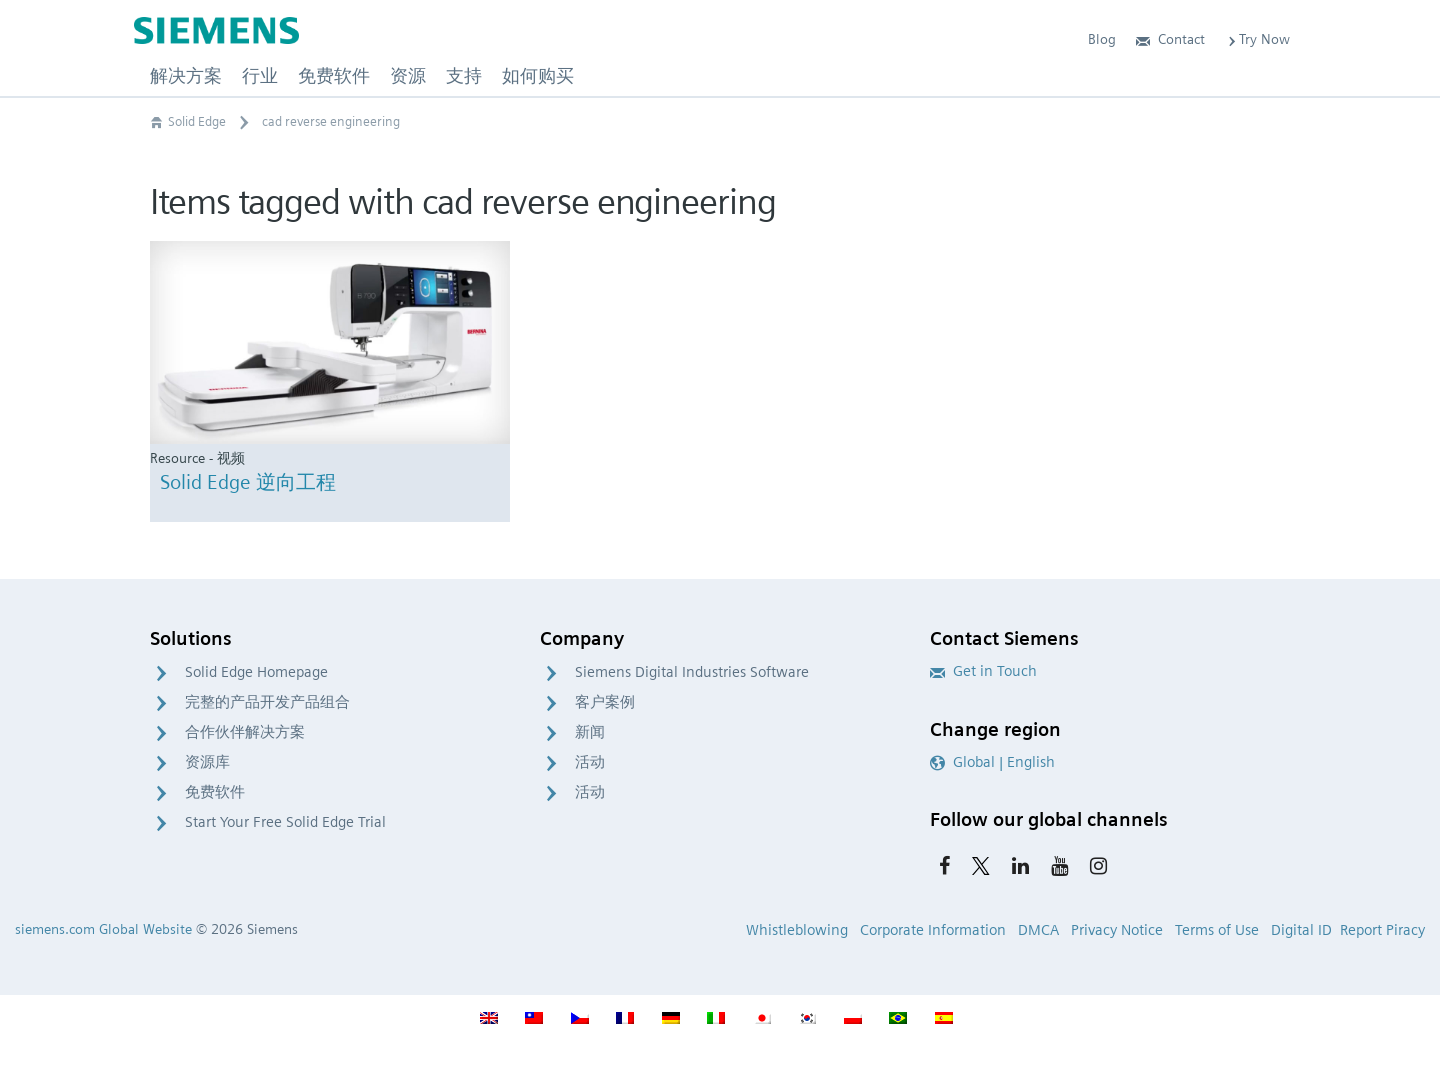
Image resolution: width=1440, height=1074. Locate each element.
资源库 (207, 762)
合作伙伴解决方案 (245, 732)
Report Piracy (1382, 930)
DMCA (1038, 930)
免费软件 (215, 792)
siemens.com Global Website (103, 929)
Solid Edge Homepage (256, 672)
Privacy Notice (1117, 930)
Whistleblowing (797, 930)
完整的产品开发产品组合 (267, 702)
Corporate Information (933, 930)
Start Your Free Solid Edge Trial (285, 822)
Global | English (992, 762)
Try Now (1257, 39)
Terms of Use (1217, 930)
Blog (1102, 39)
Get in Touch (983, 671)
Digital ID (1301, 930)
